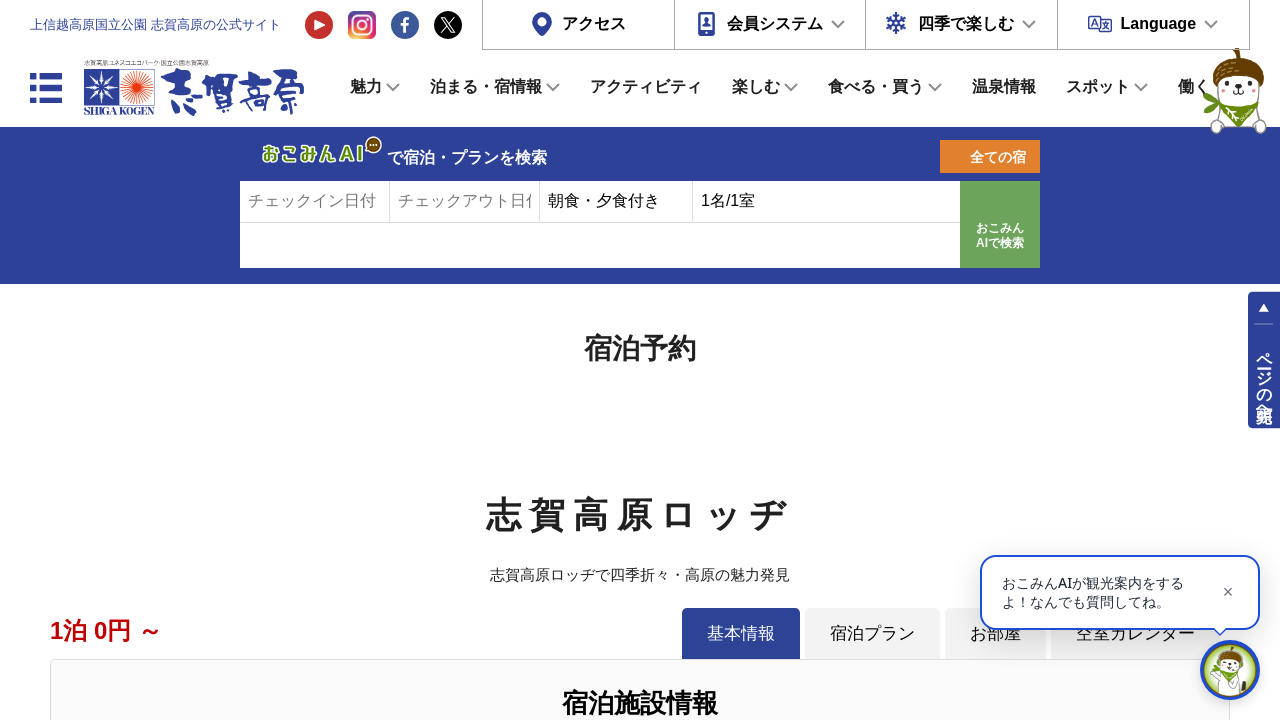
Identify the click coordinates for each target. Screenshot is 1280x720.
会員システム (775, 23)
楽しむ (756, 86)
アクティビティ (646, 86)
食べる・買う (876, 86)
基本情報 (741, 633)
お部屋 (995, 633)
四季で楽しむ (966, 23)
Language (1158, 23)
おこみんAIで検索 (1000, 236)
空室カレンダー (1135, 633)
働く (1194, 86)
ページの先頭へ (1264, 378)
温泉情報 (1004, 86)
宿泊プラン (872, 633)
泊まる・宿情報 (486, 86)
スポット (1098, 86)
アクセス (594, 23)
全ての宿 (998, 157)
